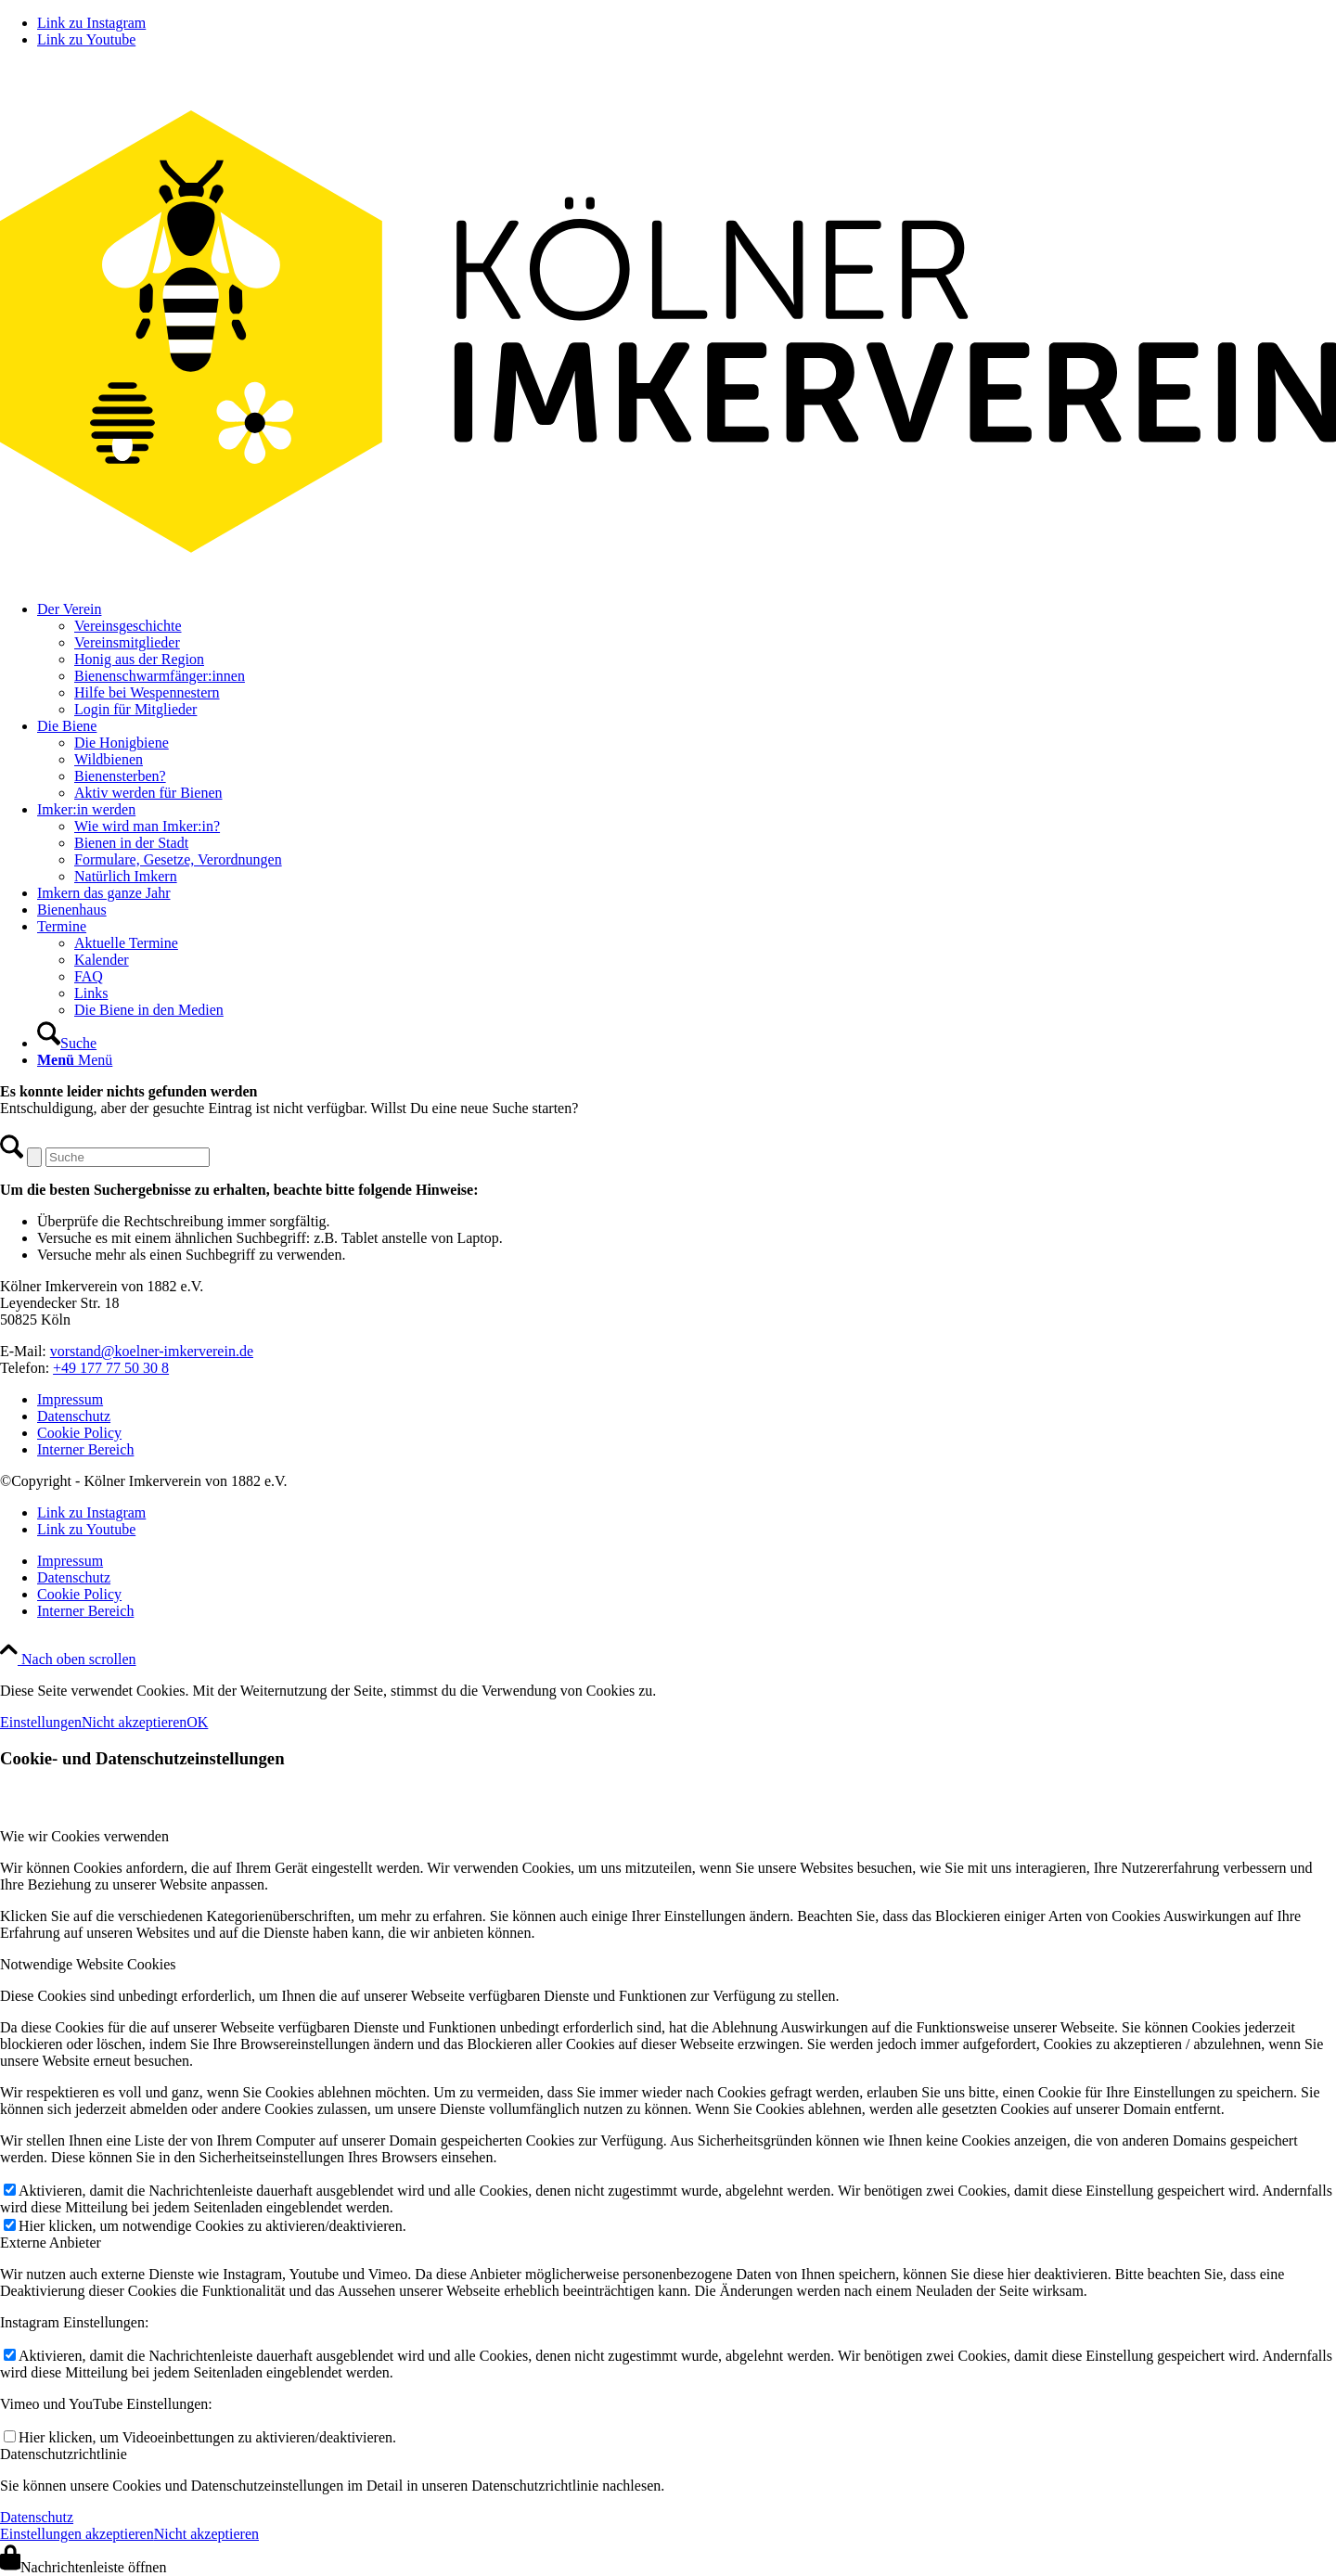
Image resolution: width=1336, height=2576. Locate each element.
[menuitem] (686, 659)
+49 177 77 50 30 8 (111, 1368)
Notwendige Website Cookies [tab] (88, 1964)
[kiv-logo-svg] (668, 577)
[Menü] (74, 1060)
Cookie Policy (79, 1433)
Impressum (70, 1399)
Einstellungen (41, 1722)
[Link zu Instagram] (91, 23)
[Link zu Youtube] (86, 39)
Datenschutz (73, 1416)
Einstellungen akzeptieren (77, 2534)
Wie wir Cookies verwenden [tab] (84, 1836)
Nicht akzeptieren (134, 1722)
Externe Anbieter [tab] (50, 2242)
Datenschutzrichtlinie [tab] (63, 2454)
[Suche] (66, 1043)
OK (197, 1722)
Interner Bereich (85, 1449)
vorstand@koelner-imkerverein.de (151, 1351)
